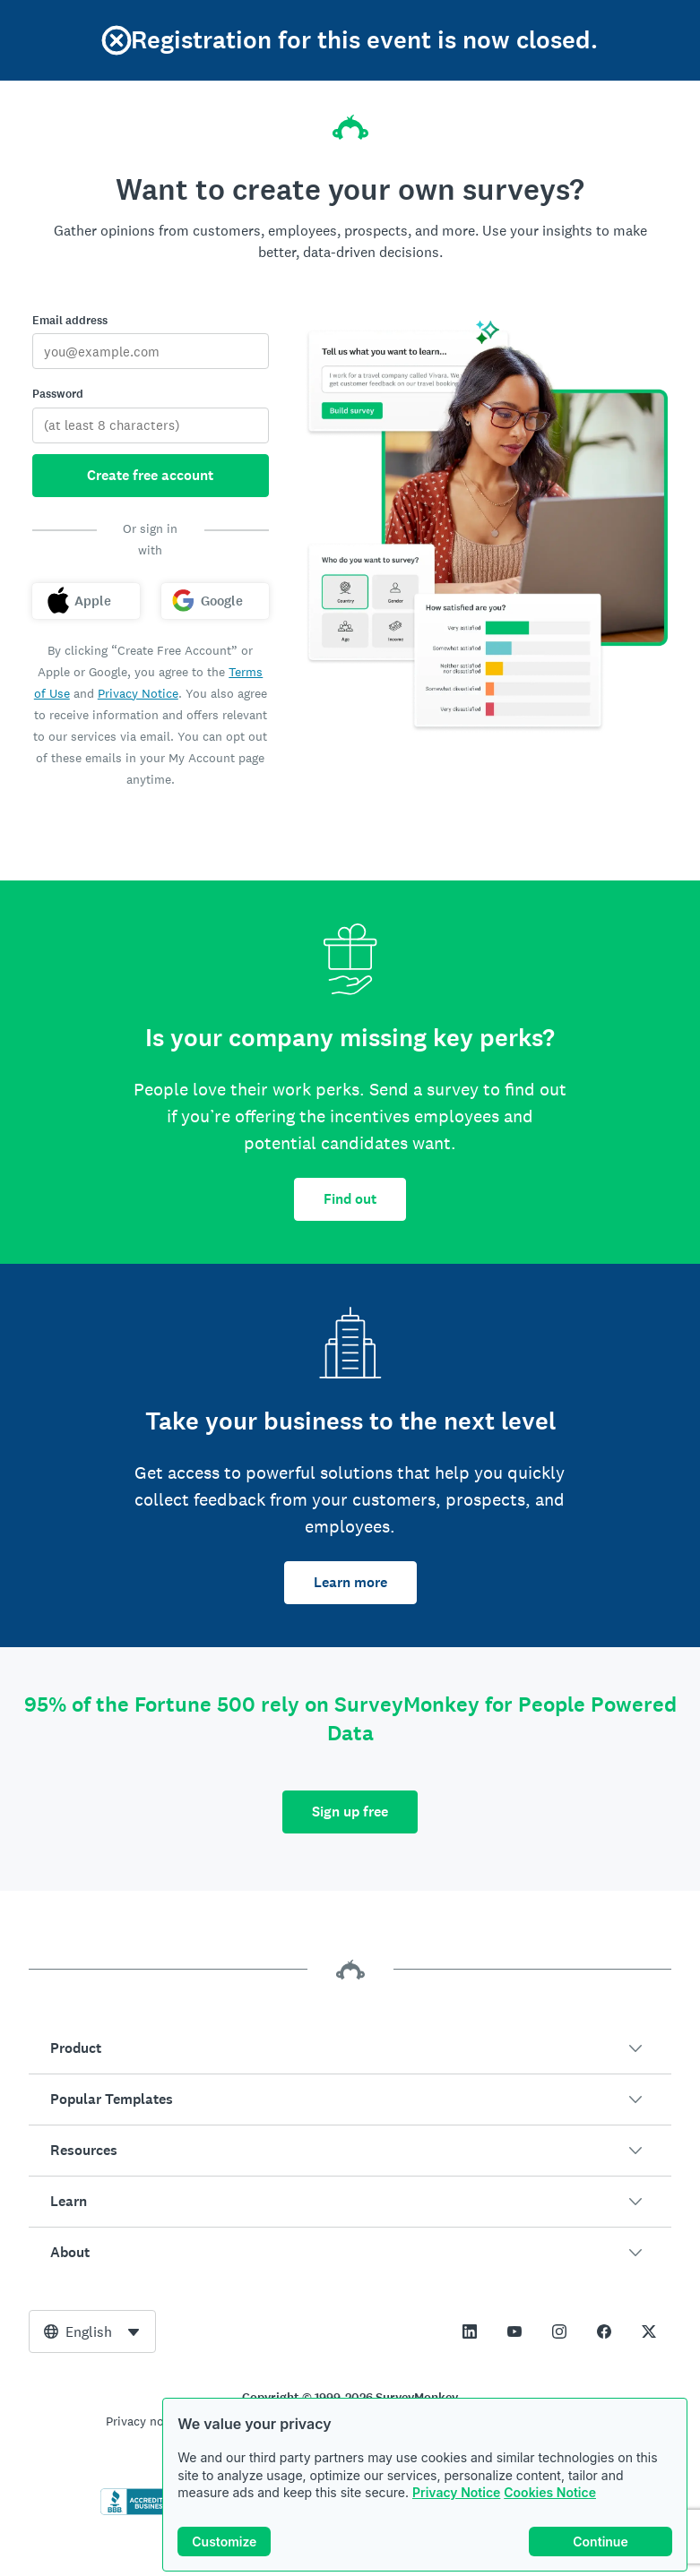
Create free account (150, 475)
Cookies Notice (550, 2492)
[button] (350, 2048)
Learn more (350, 1582)
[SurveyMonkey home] (350, 121)
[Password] (150, 425)
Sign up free (350, 1811)
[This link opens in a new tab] (469, 2331)
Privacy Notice (456, 2492)
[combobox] (92, 2331)
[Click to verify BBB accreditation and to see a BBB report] (138, 2511)
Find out (350, 1198)
